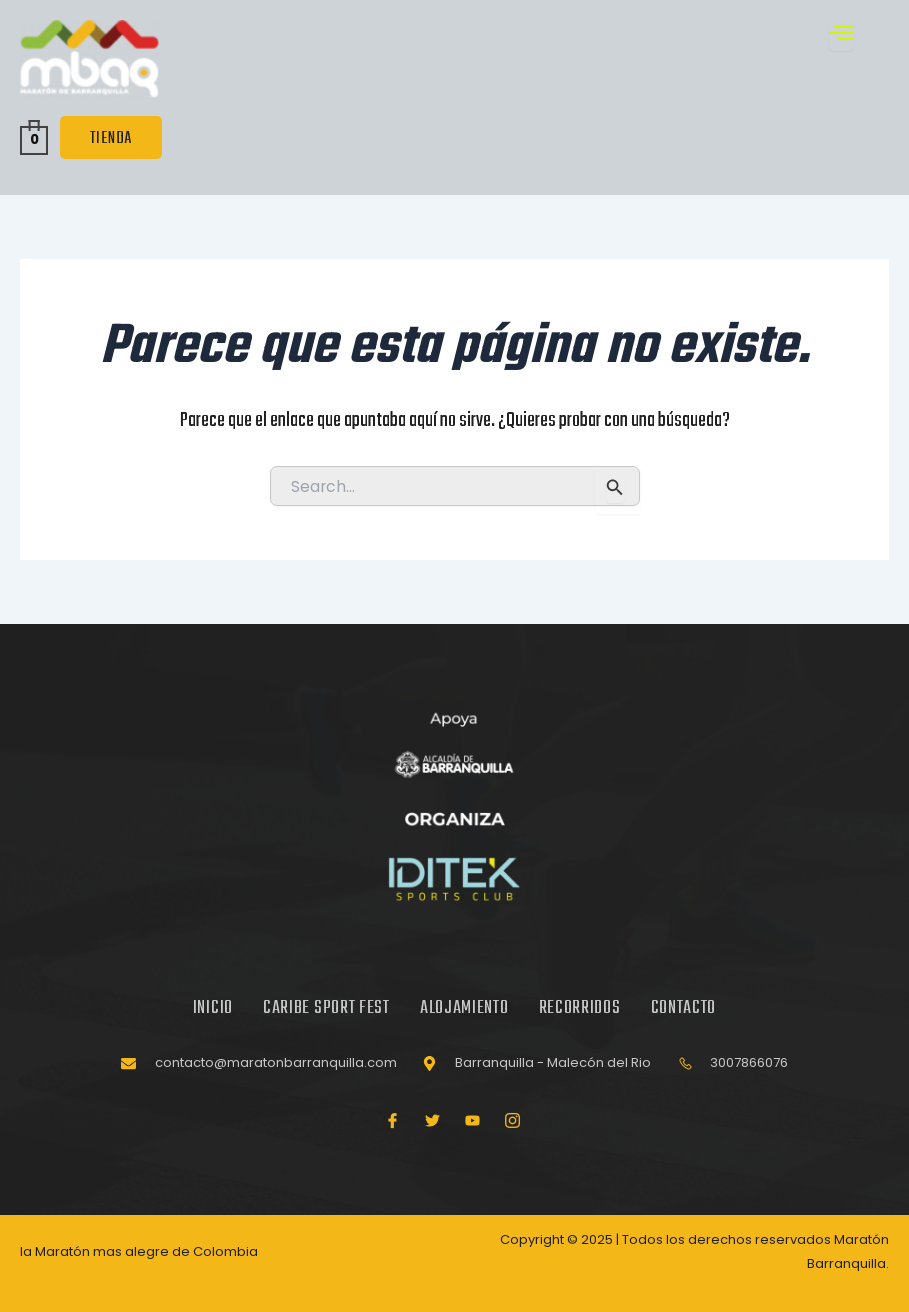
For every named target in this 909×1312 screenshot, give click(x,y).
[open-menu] (842, 35)
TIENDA (111, 138)
